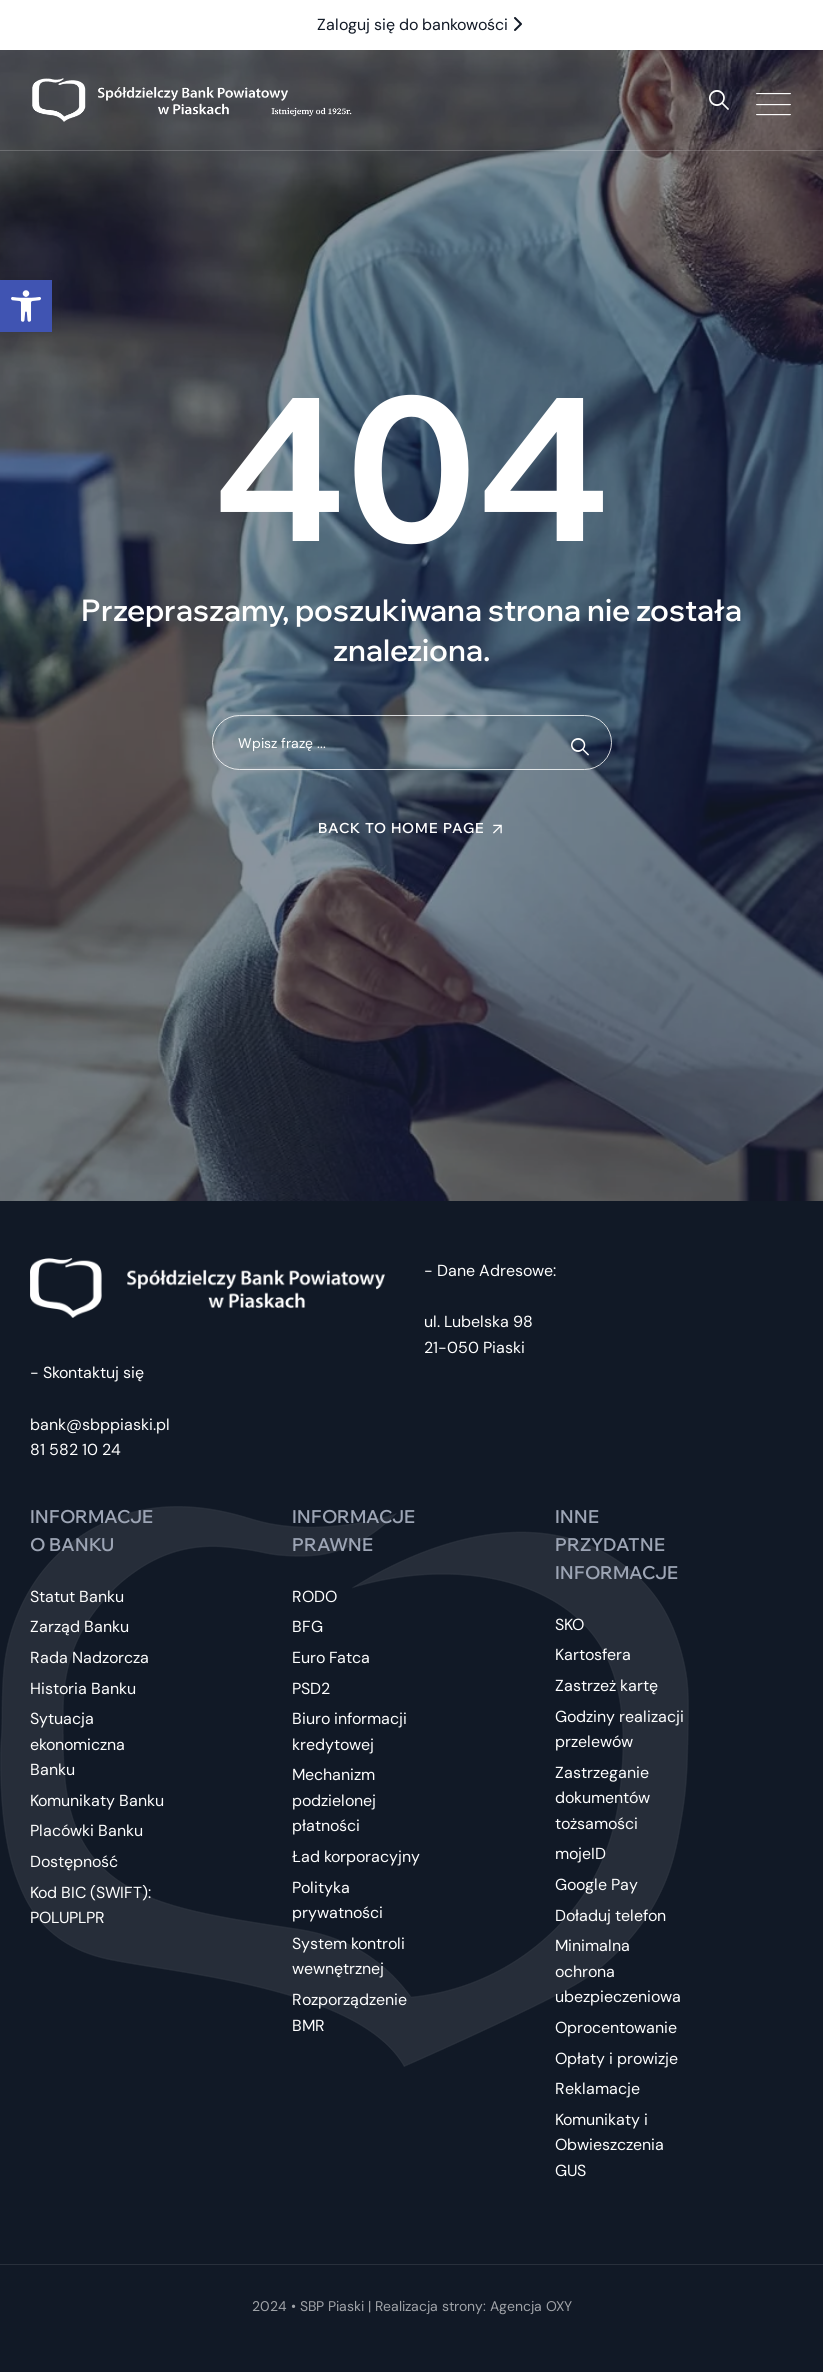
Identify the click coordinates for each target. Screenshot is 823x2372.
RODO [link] (314, 1596)
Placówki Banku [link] (86, 1830)
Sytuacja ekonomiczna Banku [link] (77, 1744)
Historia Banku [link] (83, 1688)
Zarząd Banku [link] (79, 1626)
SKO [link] (569, 1624)
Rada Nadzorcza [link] (89, 1657)
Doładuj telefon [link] (610, 1915)
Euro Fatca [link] (331, 1657)
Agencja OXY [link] (531, 2306)
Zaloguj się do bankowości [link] (419, 24)
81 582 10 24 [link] (75, 1449)
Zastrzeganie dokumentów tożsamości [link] (602, 1798)
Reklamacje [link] (597, 2088)
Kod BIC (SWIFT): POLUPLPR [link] (90, 1905)
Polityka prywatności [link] (337, 1900)
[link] (26, 306)
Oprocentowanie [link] (616, 2027)
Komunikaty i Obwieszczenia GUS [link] (609, 2145)
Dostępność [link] (74, 1861)
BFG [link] (307, 1626)
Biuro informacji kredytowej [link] (349, 1731)
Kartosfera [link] (593, 1654)
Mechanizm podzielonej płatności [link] (334, 1800)
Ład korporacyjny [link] (356, 1856)
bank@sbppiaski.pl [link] (100, 1424)
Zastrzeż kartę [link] (606, 1685)
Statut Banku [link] (77, 1596)
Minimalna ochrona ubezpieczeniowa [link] (618, 1971)
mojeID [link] (580, 1853)
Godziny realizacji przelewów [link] (619, 1729)
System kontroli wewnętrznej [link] (348, 1956)
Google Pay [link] (596, 1884)
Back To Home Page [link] (401, 828)
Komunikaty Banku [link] (97, 1800)
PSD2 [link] (311, 1688)
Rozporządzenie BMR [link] (349, 2012)
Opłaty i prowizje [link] (616, 2058)
